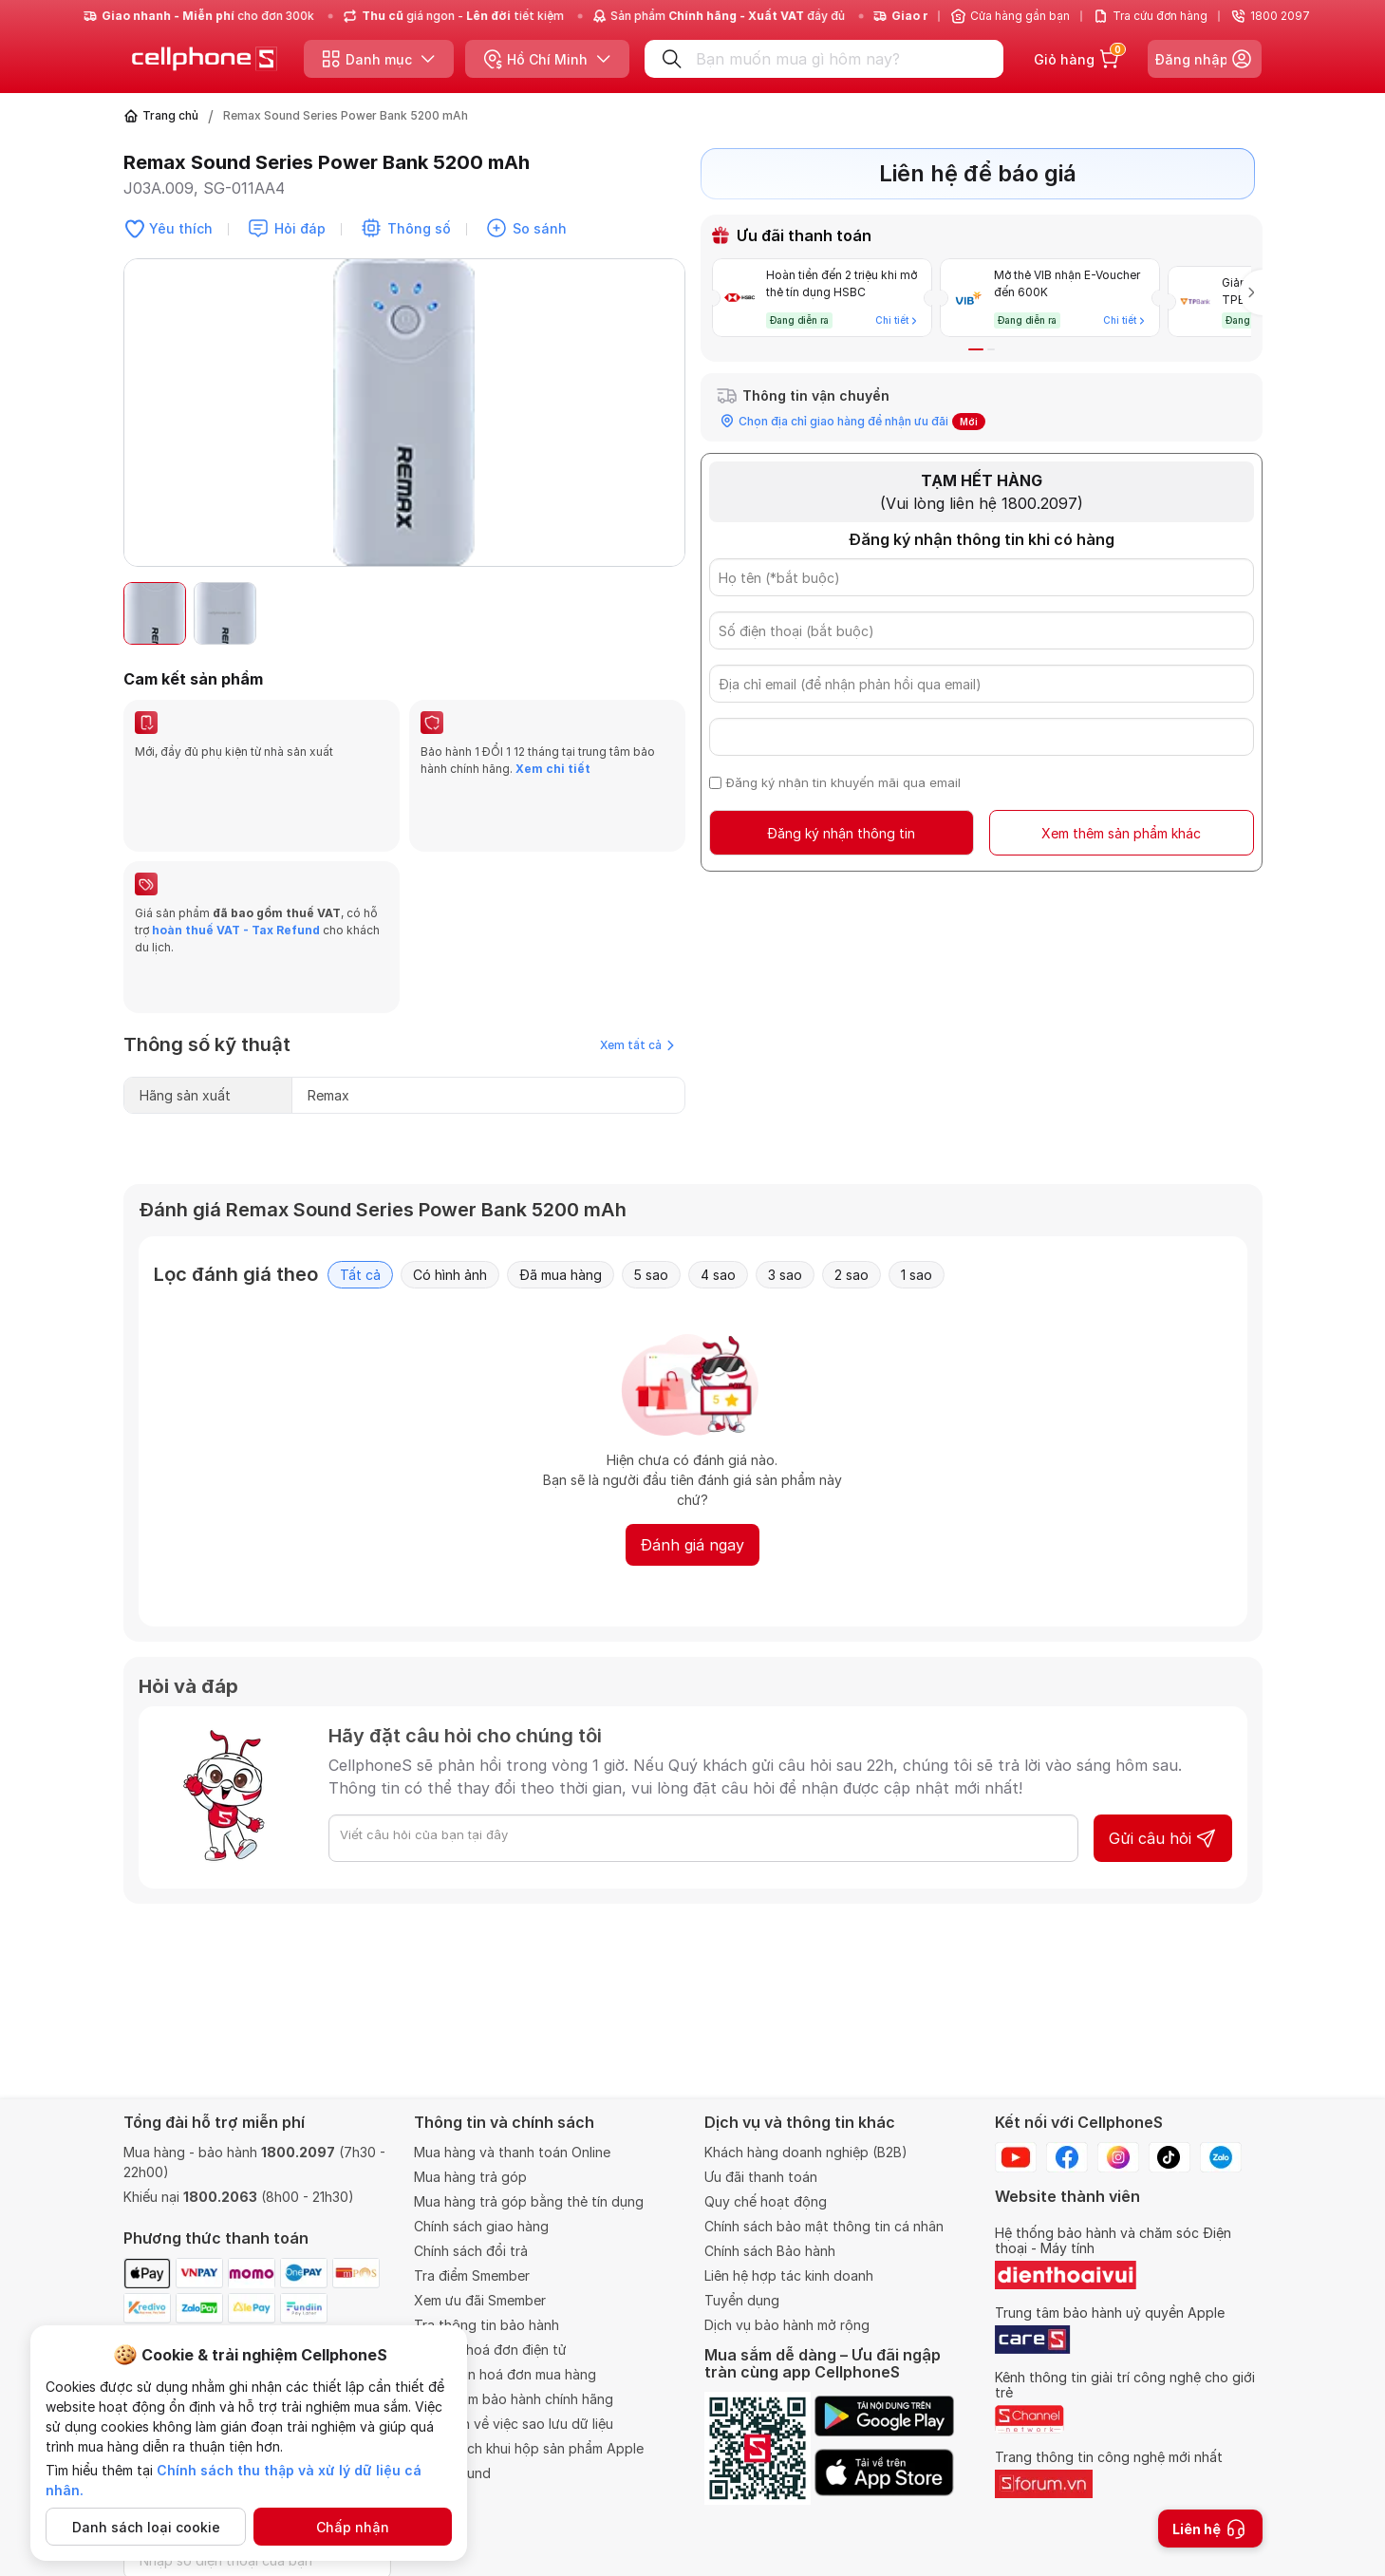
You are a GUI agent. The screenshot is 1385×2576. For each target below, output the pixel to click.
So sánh (540, 228)
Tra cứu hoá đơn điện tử (490, 2349)
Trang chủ (170, 115)
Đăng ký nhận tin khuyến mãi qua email (843, 774)
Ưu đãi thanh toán (760, 2177)
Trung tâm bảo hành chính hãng (513, 2399)
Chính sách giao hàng (481, 2226)
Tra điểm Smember (472, 2275)
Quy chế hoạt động (765, 2201)
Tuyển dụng (741, 2300)
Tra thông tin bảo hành (486, 2325)
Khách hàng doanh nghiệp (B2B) (806, 2152)
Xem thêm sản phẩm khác (1121, 826)
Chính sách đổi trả (471, 2251)
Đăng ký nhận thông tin (841, 826)
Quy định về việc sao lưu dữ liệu (513, 2424)
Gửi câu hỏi (1163, 1747)
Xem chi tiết (552, 769)
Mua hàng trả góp (470, 2177)
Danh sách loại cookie (146, 2527)
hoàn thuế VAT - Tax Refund (236, 884)
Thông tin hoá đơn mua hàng (505, 2374)
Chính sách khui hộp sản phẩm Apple (529, 2448)
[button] (975, 342)
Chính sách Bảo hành (769, 2251)
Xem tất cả (637, 954)
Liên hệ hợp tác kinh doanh (788, 2275)
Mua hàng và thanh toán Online (512, 2152)
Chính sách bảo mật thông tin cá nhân (824, 2226)
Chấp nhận (352, 2527)
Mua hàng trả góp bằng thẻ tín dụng (529, 2201)
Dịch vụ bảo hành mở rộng (787, 2325)
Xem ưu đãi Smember (480, 2300)
